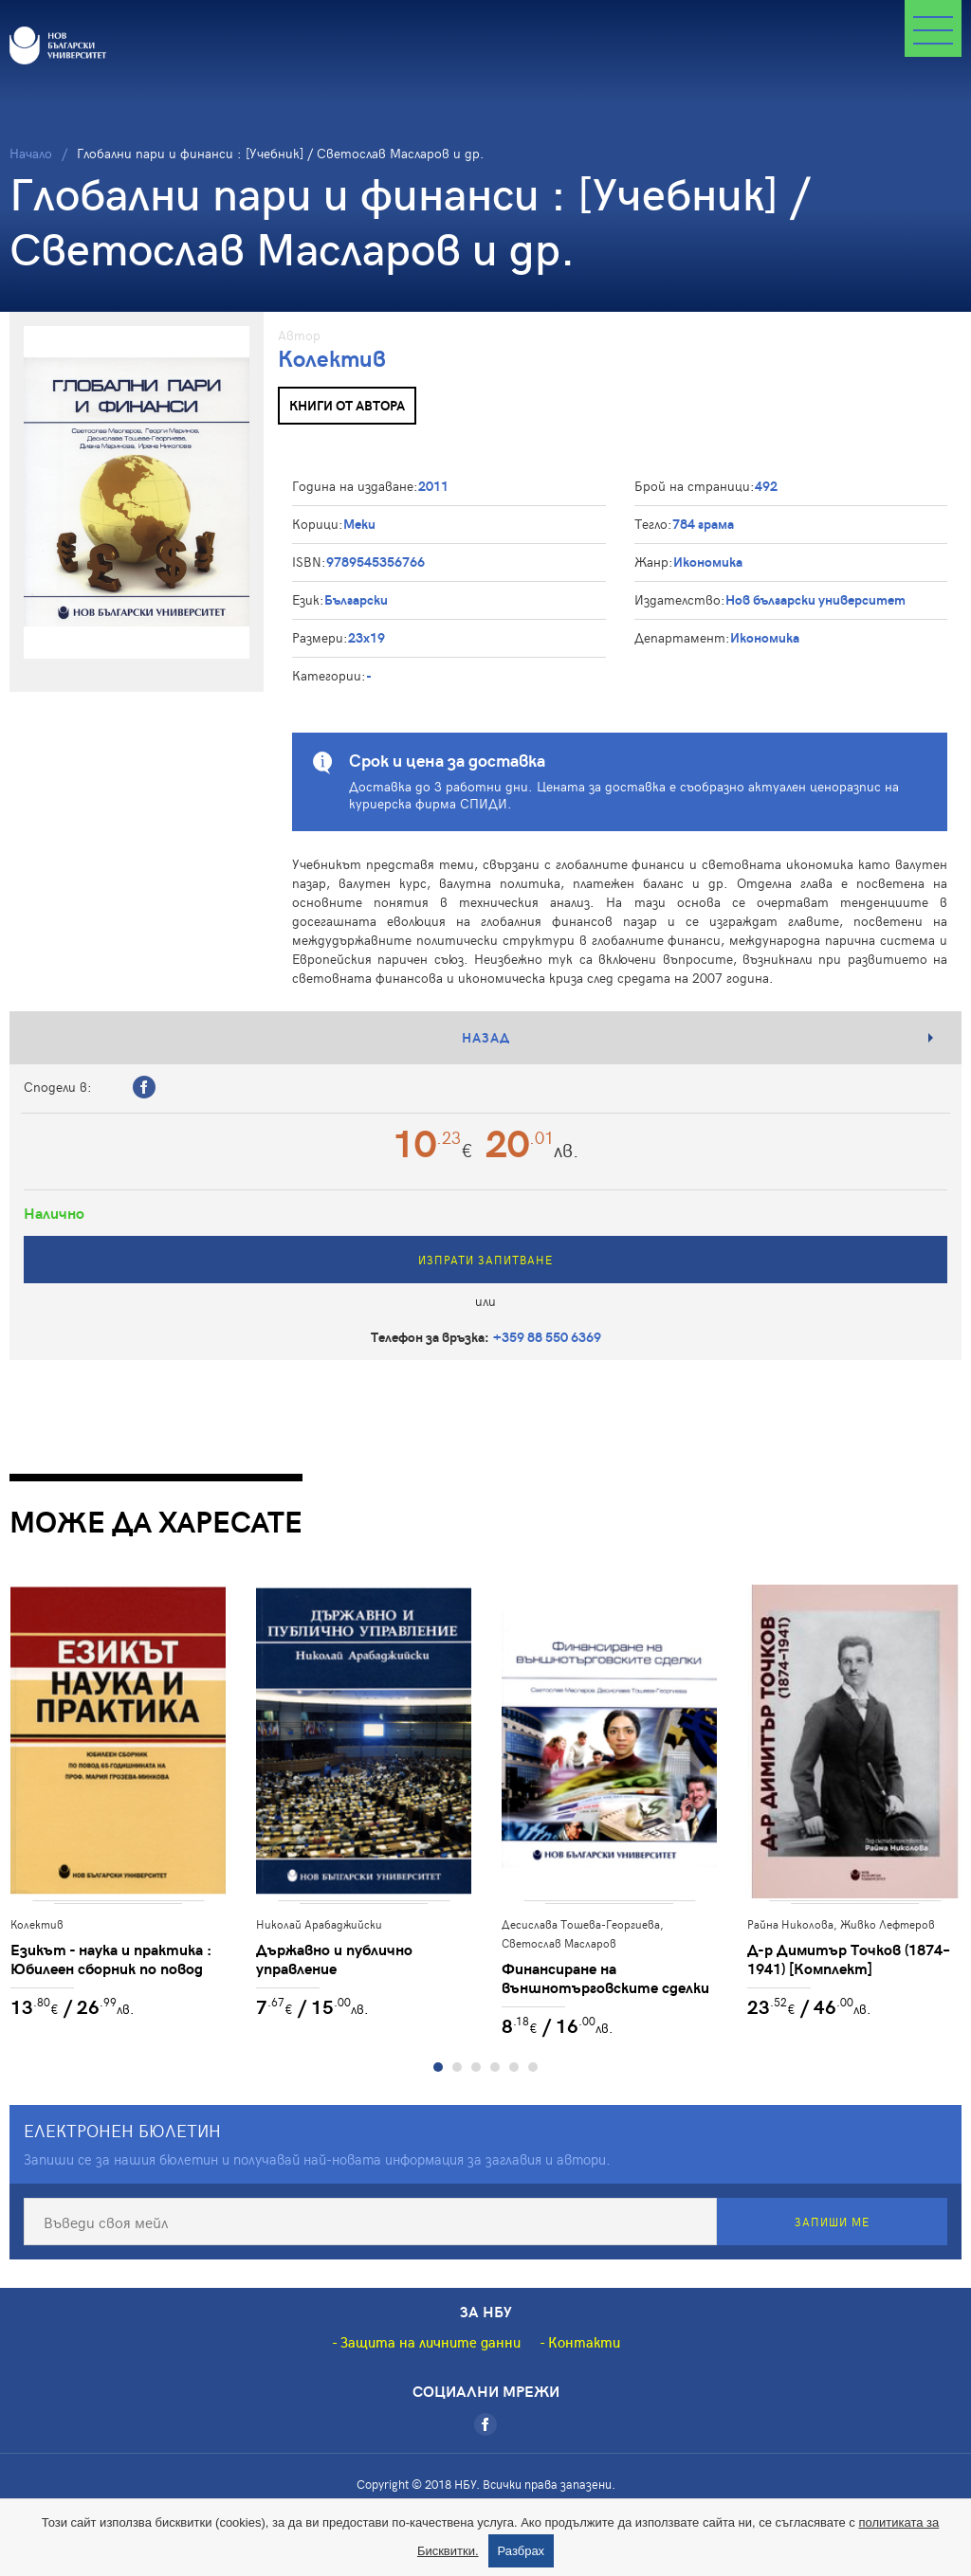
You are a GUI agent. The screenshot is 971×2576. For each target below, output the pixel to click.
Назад (486, 1037)
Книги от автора (347, 405)
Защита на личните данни (430, 2342)
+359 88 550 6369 (547, 1337)
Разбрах (521, 2551)
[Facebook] (485, 2425)
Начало (30, 153)
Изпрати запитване (485, 1259)
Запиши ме (832, 2222)
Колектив (332, 357)
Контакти (584, 2342)
